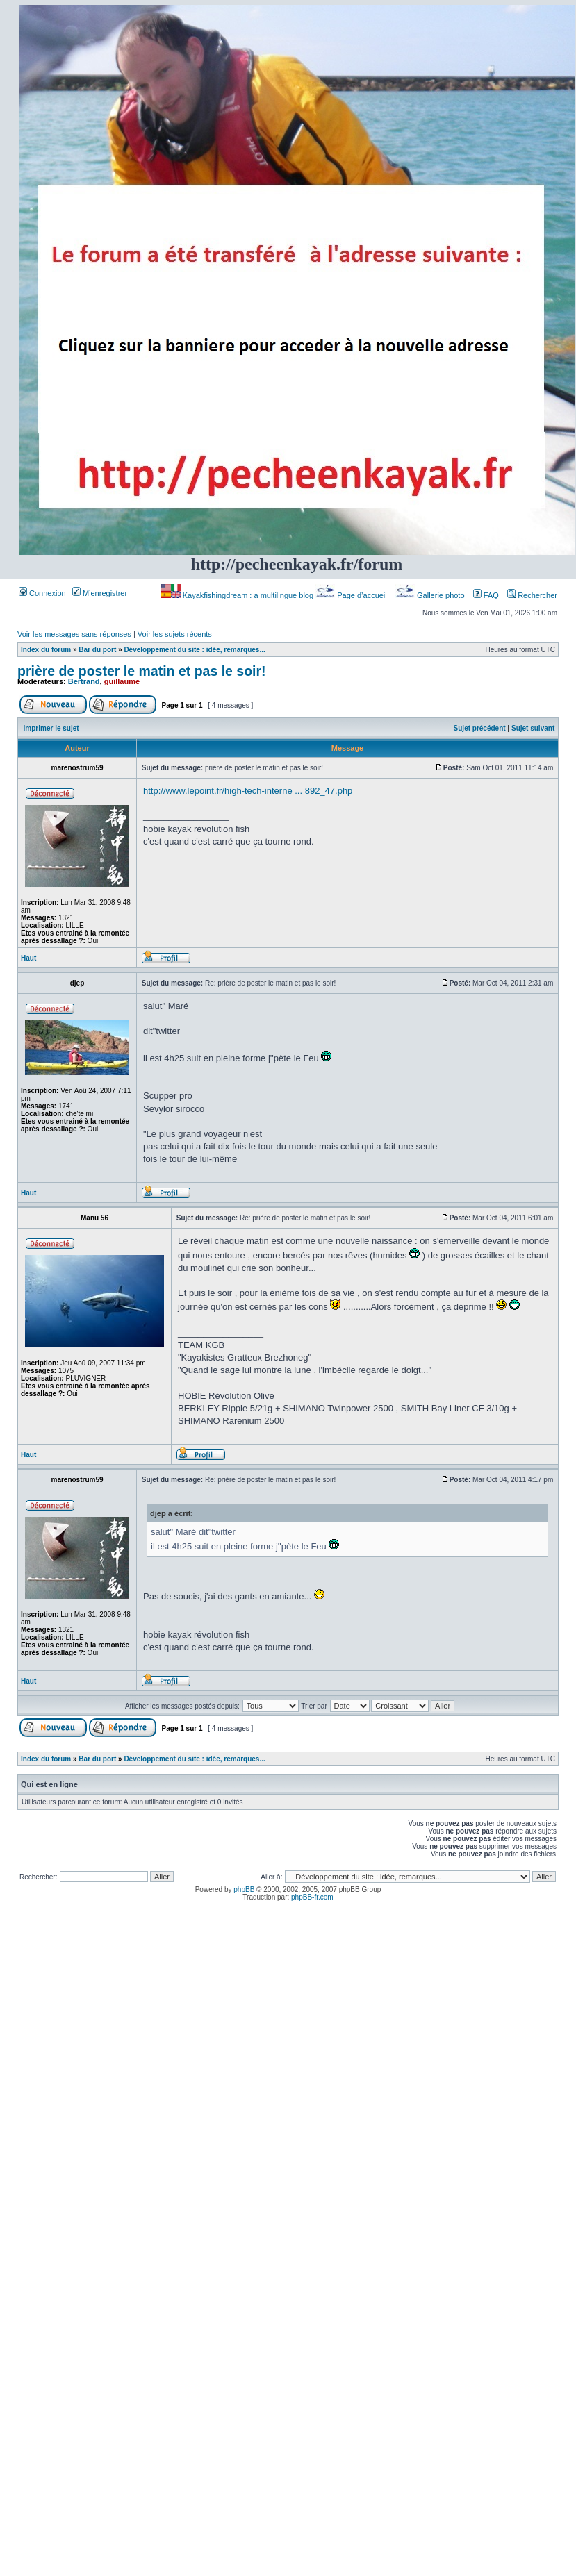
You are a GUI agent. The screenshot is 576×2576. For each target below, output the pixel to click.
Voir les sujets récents (175, 634)
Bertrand (84, 681)
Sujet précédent (480, 728)
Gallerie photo (431, 595)
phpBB (243, 1889)
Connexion (42, 593)
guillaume (122, 681)
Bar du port (97, 650)
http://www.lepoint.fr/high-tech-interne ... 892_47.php (247, 791)
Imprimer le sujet (51, 728)
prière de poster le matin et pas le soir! (141, 671)
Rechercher (532, 595)
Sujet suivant (532, 728)
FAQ (486, 595)
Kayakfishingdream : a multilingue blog (238, 595)
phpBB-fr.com (312, 1897)
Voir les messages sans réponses (74, 634)
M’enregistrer (99, 593)
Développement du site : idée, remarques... (194, 650)
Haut (28, 958)
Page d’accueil (352, 595)
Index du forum (46, 650)
